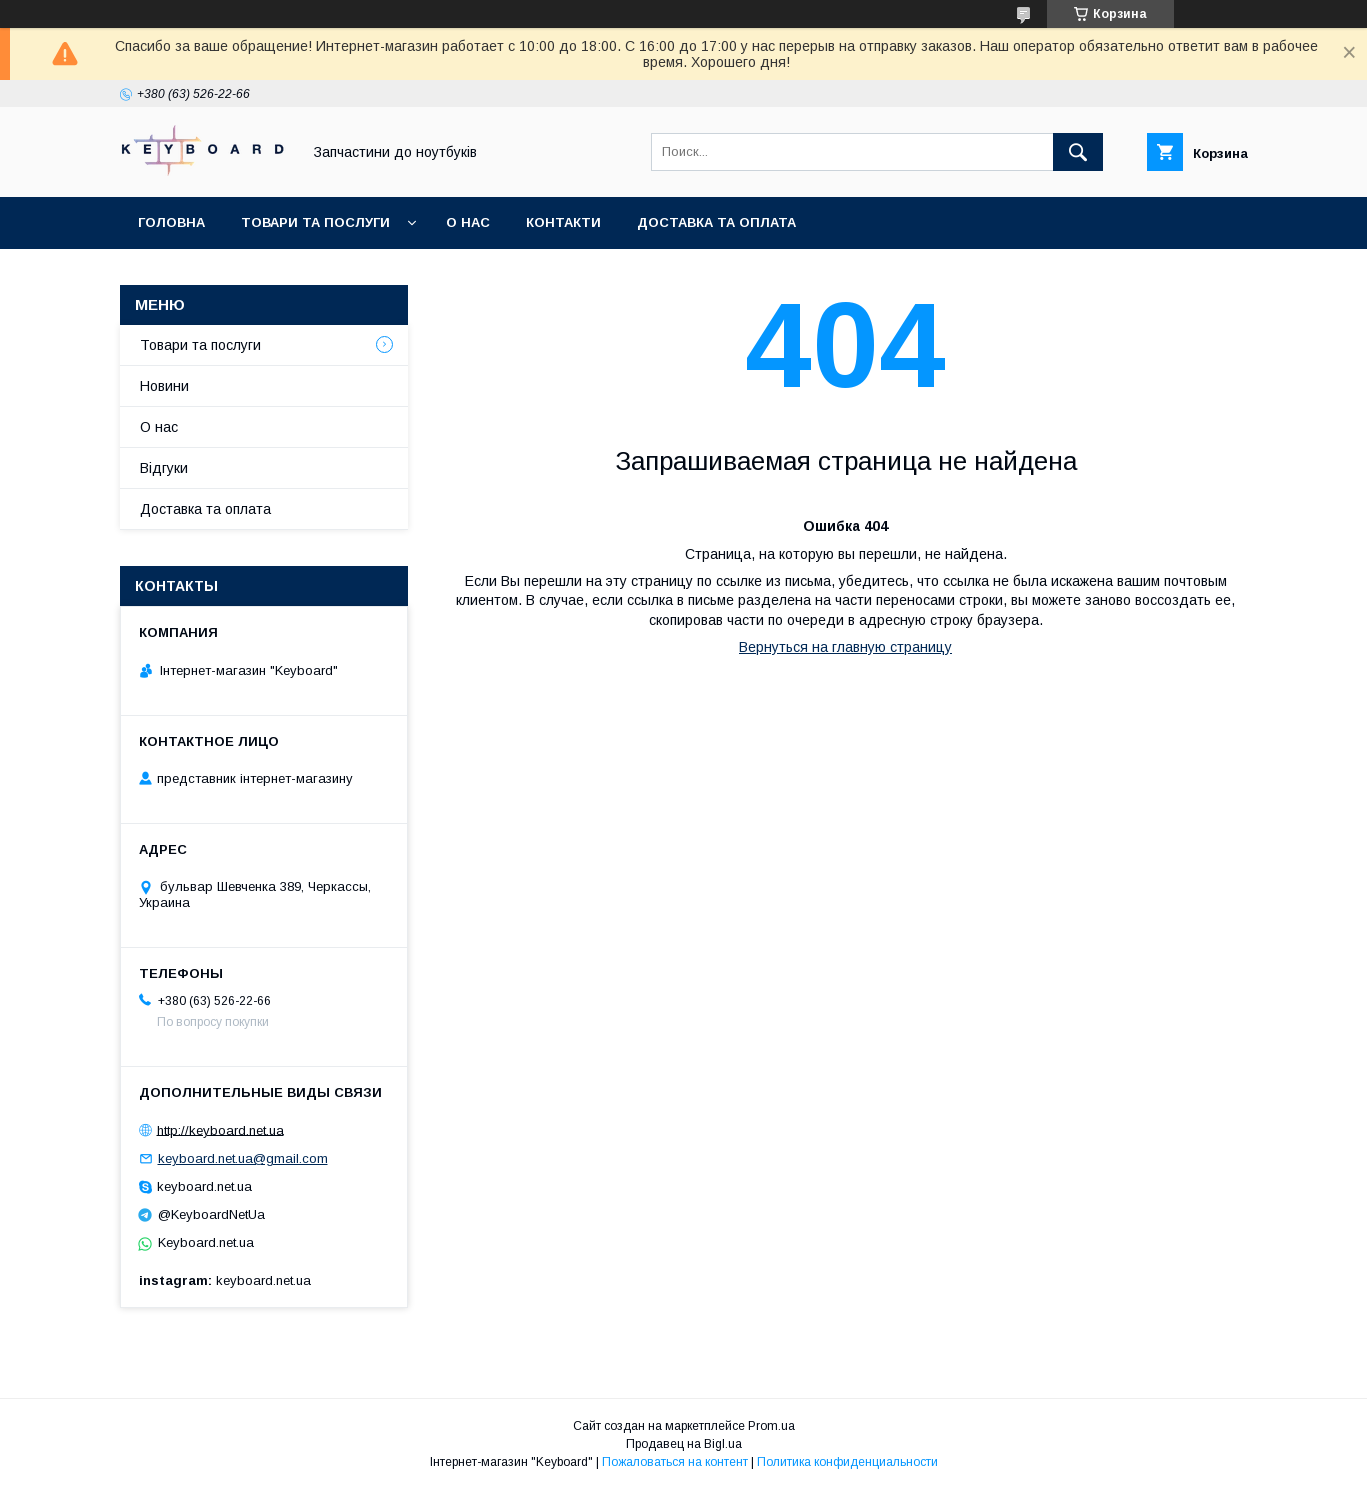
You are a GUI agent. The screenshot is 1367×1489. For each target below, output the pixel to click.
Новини (164, 386)
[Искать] (1078, 152)
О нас (468, 222)
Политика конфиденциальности (847, 1462)
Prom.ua (771, 1426)
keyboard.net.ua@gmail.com (243, 1158)
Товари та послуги (315, 222)
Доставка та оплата (716, 222)
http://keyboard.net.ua (220, 1129)
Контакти (563, 222)
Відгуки (164, 468)
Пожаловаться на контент (675, 1462)
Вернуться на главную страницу (845, 647)
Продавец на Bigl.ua (684, 1444)
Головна (171, 222)
